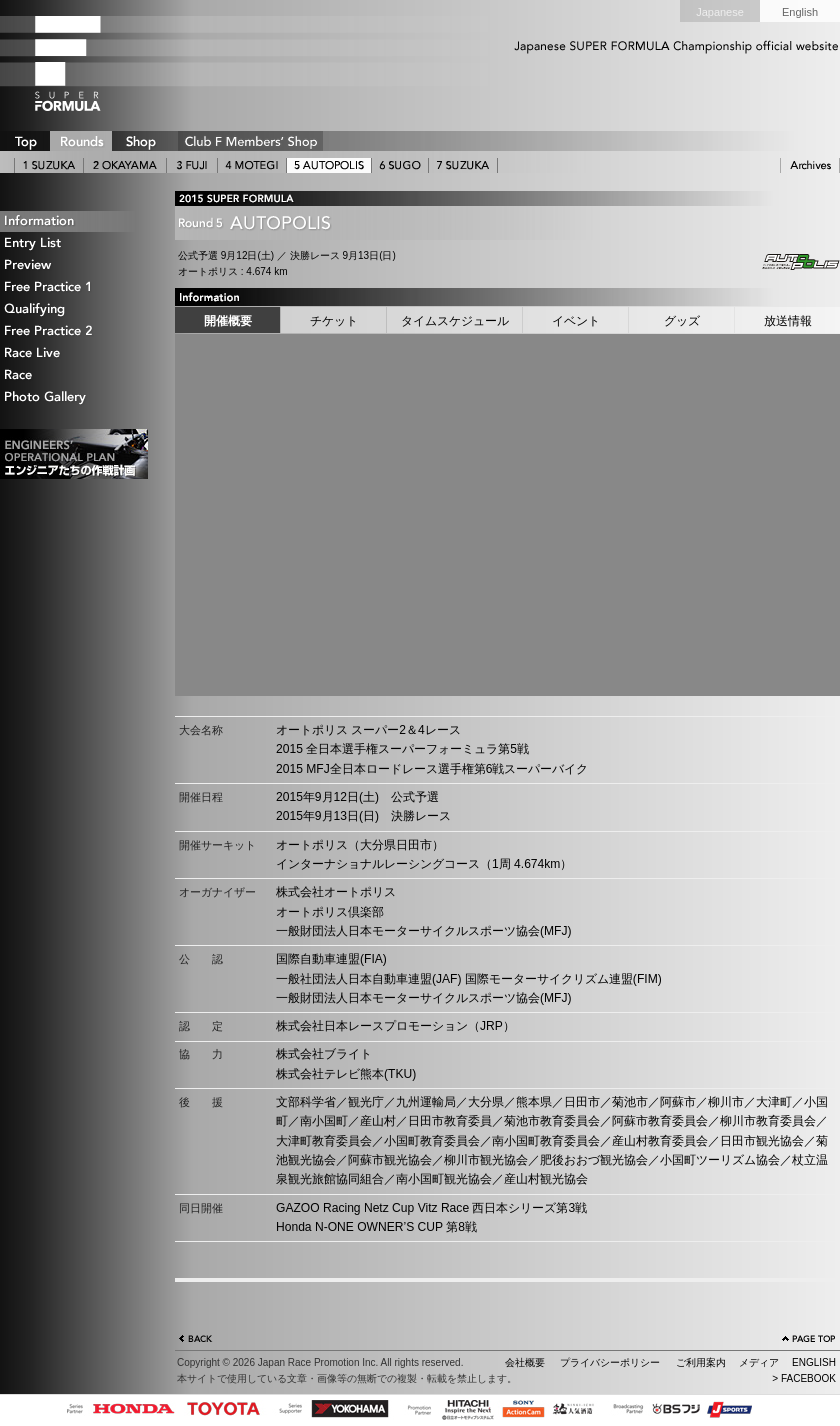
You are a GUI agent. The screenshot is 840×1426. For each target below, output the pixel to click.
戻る (196, 1341)
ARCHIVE (810, 165)
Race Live (75, 353)
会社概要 (525, 1362)
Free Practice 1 (75, 287)
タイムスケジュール (455, 321)
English (800, 12)
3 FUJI (192, 165)
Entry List (75, 243)
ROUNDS (81, 141)
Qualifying (75, 309)
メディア (759, 1362)
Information (75, 221)
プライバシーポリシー (610, 1362)
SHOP (140, 141)
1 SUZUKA (49, 165)
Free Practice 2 (75, 331)
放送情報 (788, 321)
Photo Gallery (75, 397)
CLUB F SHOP (250, 141)
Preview (75, 265)
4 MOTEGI (252, 165)
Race (75, 375)
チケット (334, 321)
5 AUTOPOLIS (329, 165)
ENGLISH (814, 1362)
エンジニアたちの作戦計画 (74, 454)
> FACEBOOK (804, 1378)
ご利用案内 (701, 1362)
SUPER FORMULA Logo (100, 63)
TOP (25, 141)
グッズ (682, 321)
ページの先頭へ (809, 1341)
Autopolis (785, 262)
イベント (576, 321)
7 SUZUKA (463, 165)
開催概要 (228, 321)
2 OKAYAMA (125, 165)
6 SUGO (400, 165)
